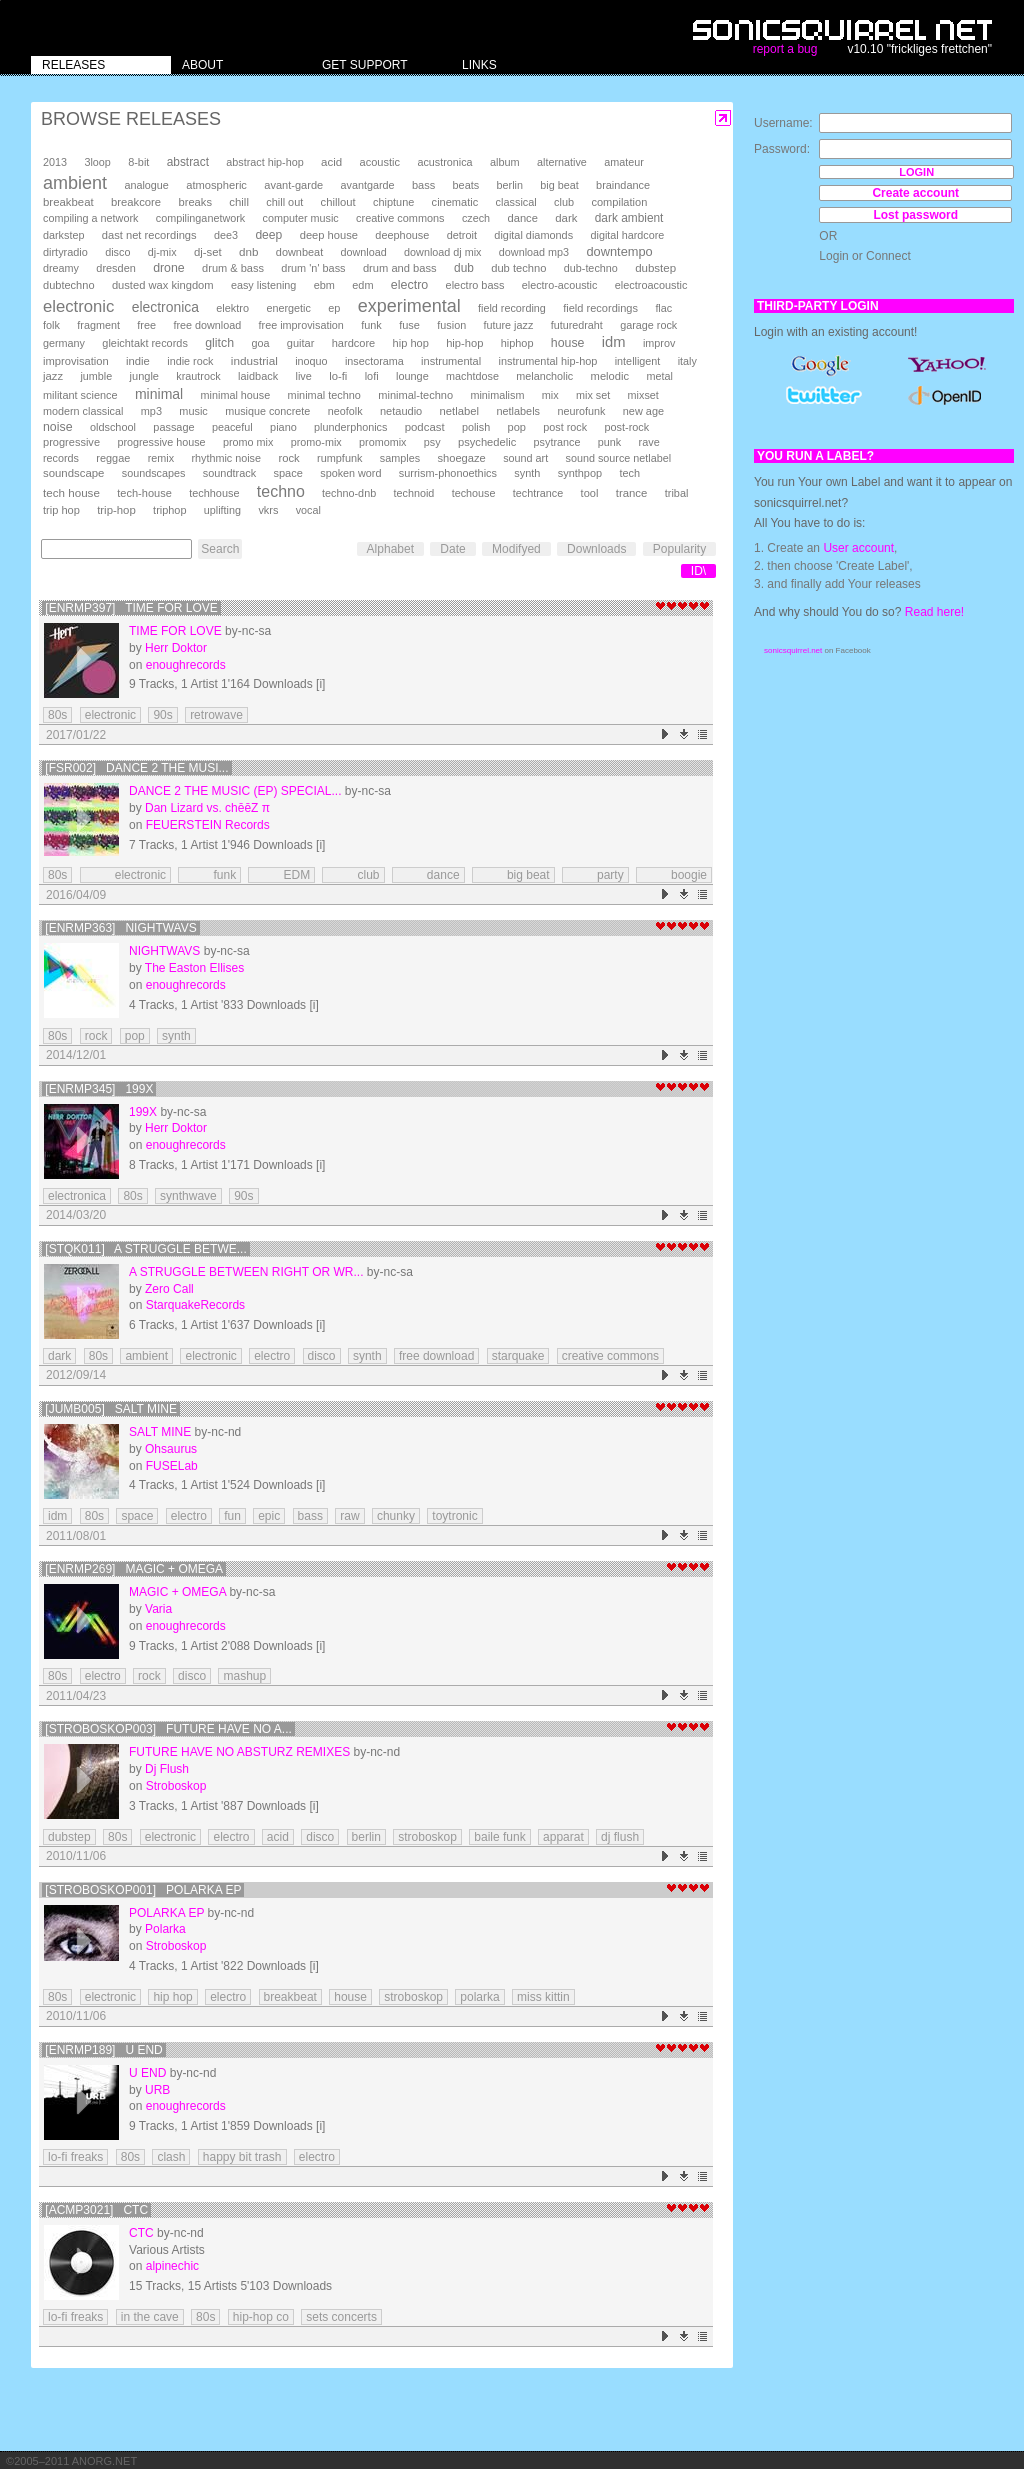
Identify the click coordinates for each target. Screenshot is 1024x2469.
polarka (479, 1997)
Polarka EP (166, 1913)
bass (423, 185)
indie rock (190, 361)
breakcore (136, 202)
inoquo (311, 361)
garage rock (648, 325)
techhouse (214, 493)
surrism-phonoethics (448, 473)
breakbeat (68, 202)
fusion (451, 325)
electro (409, 285)
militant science (80, 395)
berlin (510, 185)
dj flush (620, 1837)
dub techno (518, 268)
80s (57, 715)
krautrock (198, 376)
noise (58, 427)
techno (281, 491)
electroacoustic (651, 285)
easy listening (263, 285)
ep (334, 308)
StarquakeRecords (195, 1305)
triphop (169, 510)
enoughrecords (186, 665)
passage (173, 427)
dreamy (61, 268)
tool (590, 493)
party (595, 875)
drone (169, 268)
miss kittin (543, 1997)
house (568, 343)
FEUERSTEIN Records (208, 825)
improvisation (76, 361)
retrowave (216, 715)
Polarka (165, 1929)
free (146, 325)
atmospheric (216, 185)
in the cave (150, 2317)
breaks (195, 202)
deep (268, 235)
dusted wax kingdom (163, 285)
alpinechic (172, 2266)
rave (649, 442)
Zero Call (169, 1289)
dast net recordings (149, 235)
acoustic (380, 162)
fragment (98, 325)
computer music (301, 218)
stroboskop (427, 1837)
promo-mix (316, 442)
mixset (643, 395)
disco (117, 252)
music (193, 411)
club (564, 202)
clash (171, 2157)
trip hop (61, 510)
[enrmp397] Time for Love (131, 608)
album (505, 162)
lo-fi (338, 376)
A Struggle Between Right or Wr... (246, 1272)
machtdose (472, 376)
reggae (113, 458)
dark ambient (629, 218)
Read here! (934, 612)
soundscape (73, 473)
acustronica (444, 162)
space (287, 473)
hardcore (354, 343)
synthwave (188, 1196)
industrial (254, 360)
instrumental (451, 361)
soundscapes (154, 473)
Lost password (915, 215)
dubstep (655, 268)
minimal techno (324, 395)
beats (466, 185)
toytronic (454, 1516)
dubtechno (69, 285)
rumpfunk (339, 458)
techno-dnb (349, 493)
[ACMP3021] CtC (96, 2210)
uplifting (222, 510)
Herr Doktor (176, 648)
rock (288, 458)
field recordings (600, 308)
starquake (518, 1356)
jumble (96, 376)
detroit (462, 235)
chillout (338, 202)
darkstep (63, 235)
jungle (144, 376)
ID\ (698, 571)
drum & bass (233, 268)
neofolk (345, 411)
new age (643, 411)
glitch (219, 343)
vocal (308, 510)
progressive (71, 442)
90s (162, 715)
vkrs (268, 510)
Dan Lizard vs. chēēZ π (207, 808)
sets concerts (341, 2317)
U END (147, 2073)
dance (522, 218)
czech (476, 218)
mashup (244, 1676)
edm (362, 285)
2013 (55, 162)
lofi (372, 376)
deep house (329, 235)
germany (64, 343)
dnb (248, 251)
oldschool (113, 427)
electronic (78, 306)
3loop (97, 162)
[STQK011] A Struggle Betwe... (145, 1249)
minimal (159, 394)
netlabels (518, 411)
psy (432, 442)
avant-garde (293, 185)
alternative (562, 162)
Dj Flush (167, 1769)
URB (157, 2090)
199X (143, 1112)
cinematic (455, 202)
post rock (565, 427)
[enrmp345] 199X (99, 1089)
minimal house (236, 395)
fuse (409, 325)
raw (349, 1516)
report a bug (785, 49)
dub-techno (591, 268)
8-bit (138, 162)
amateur (624, 162)
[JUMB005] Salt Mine (111, 1409)
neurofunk (581, 411)
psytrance (557, 442)
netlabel (459, 411)
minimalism (497, 395)
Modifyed (516, 549)
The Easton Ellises (194, 968)
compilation (619, 202)
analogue (146, 185)
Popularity (679, 549)
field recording (512, 308)
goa (260, 343)
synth (527, 473)
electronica (165, 307)
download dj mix (442, 252)
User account (858, 548)
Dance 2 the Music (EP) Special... (235, 791)
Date (452, 549)
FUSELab (172, 1466)
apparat (563, 1837)
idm (614, 342)
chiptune (393, 202)
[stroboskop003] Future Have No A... (168, 1729)
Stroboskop (176, 1786)
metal (659, 376)
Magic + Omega (177, 1592)
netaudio (401, 411)
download (364, 252)
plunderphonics (350, 427)
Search (220, 549)
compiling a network (90, 218)
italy (687, 361)
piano (283, 427)
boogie (674, 875)
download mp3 (534, 252)
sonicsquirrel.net (793, 650)
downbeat (299, 252)
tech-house (144, 493)
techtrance (538, 493)
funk (371, 325)
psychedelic (487, 442)
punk (609, 442)
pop (517, 427)
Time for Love (175, 631)
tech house (71, 492)
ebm (324, 285)
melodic (610, 376)
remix (161, 458)
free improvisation (301, 325)
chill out (284, 202)
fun (232, 1516)
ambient (75, 183)
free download (207, 325)
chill (239, 202)
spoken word (350, 473)
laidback (258, 376)
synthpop (580, 473)
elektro (232, 308)
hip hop (411, 343)
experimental (409, 306)
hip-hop (464, 343)
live (303, 376)
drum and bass (400, 268)
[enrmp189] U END (103, 2050)
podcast (425, 427)
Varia (158, 1609)
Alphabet (390, 549)
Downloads (596, 549)
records (61, 458)
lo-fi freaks (75, 2157)
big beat (559, 185)
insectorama (374, 361)
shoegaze (461, 458)
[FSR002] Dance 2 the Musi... (136, 768)
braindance (623, 185)
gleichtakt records (144, 343)
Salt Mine (160, 1432)
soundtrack (229, 473)
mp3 (151, 411)
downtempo (619, 251)
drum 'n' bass (313, 268)
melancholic (544, 376)
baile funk (499, 1837)
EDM (281, 875)
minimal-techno (415, 395)
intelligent (638, 361)
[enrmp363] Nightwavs (120, 928)
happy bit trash (242, 2157)
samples (400, 458)
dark (566, 218)
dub (464, 268)
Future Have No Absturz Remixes (239, 1752)
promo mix (248, 442)
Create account (915, 193)
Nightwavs (164, 951)
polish (476, 427)
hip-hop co (261, 2317)
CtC (141, 2233)
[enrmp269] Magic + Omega (134, 1569)
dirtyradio (65, 252)
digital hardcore (628, 235)
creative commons (400, 218)
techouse (474, 493)
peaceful (232, 427)
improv (659, 343)
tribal (677, 493)
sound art (525, 458)
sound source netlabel (619, 458)
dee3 (226, 235)
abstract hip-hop (264, 162)
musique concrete (267, 411)
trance (632, 493)
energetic (288, 308)
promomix (382, 442)
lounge (412, 376)
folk (51, 325)
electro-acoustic (560, 285)
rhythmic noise (226, 458)
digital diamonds (533, 235)
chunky (396, 1516)
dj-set (208, 252)
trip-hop (116, 510)
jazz (53, 376)
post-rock (626, 427)
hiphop (517, 343)
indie (138, 361)
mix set (593, 395)
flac (663, 308)
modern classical (83, 411)
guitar (301, 343)
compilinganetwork (200, 218)
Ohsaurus (171, 1449)
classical (516, 202)
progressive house (161, 442)
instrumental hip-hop (548, 361)
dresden (115, 268)
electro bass (475, 285)
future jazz (509, 325)
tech (629, 473)
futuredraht (577, 325)
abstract (188, 162)
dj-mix (162, 252)
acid (331, 162)
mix (550, 395)
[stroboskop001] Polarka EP (143, 1890)
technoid (413, 493)
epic (269, 1516)
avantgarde (368, 185)
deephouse (402, 235)
